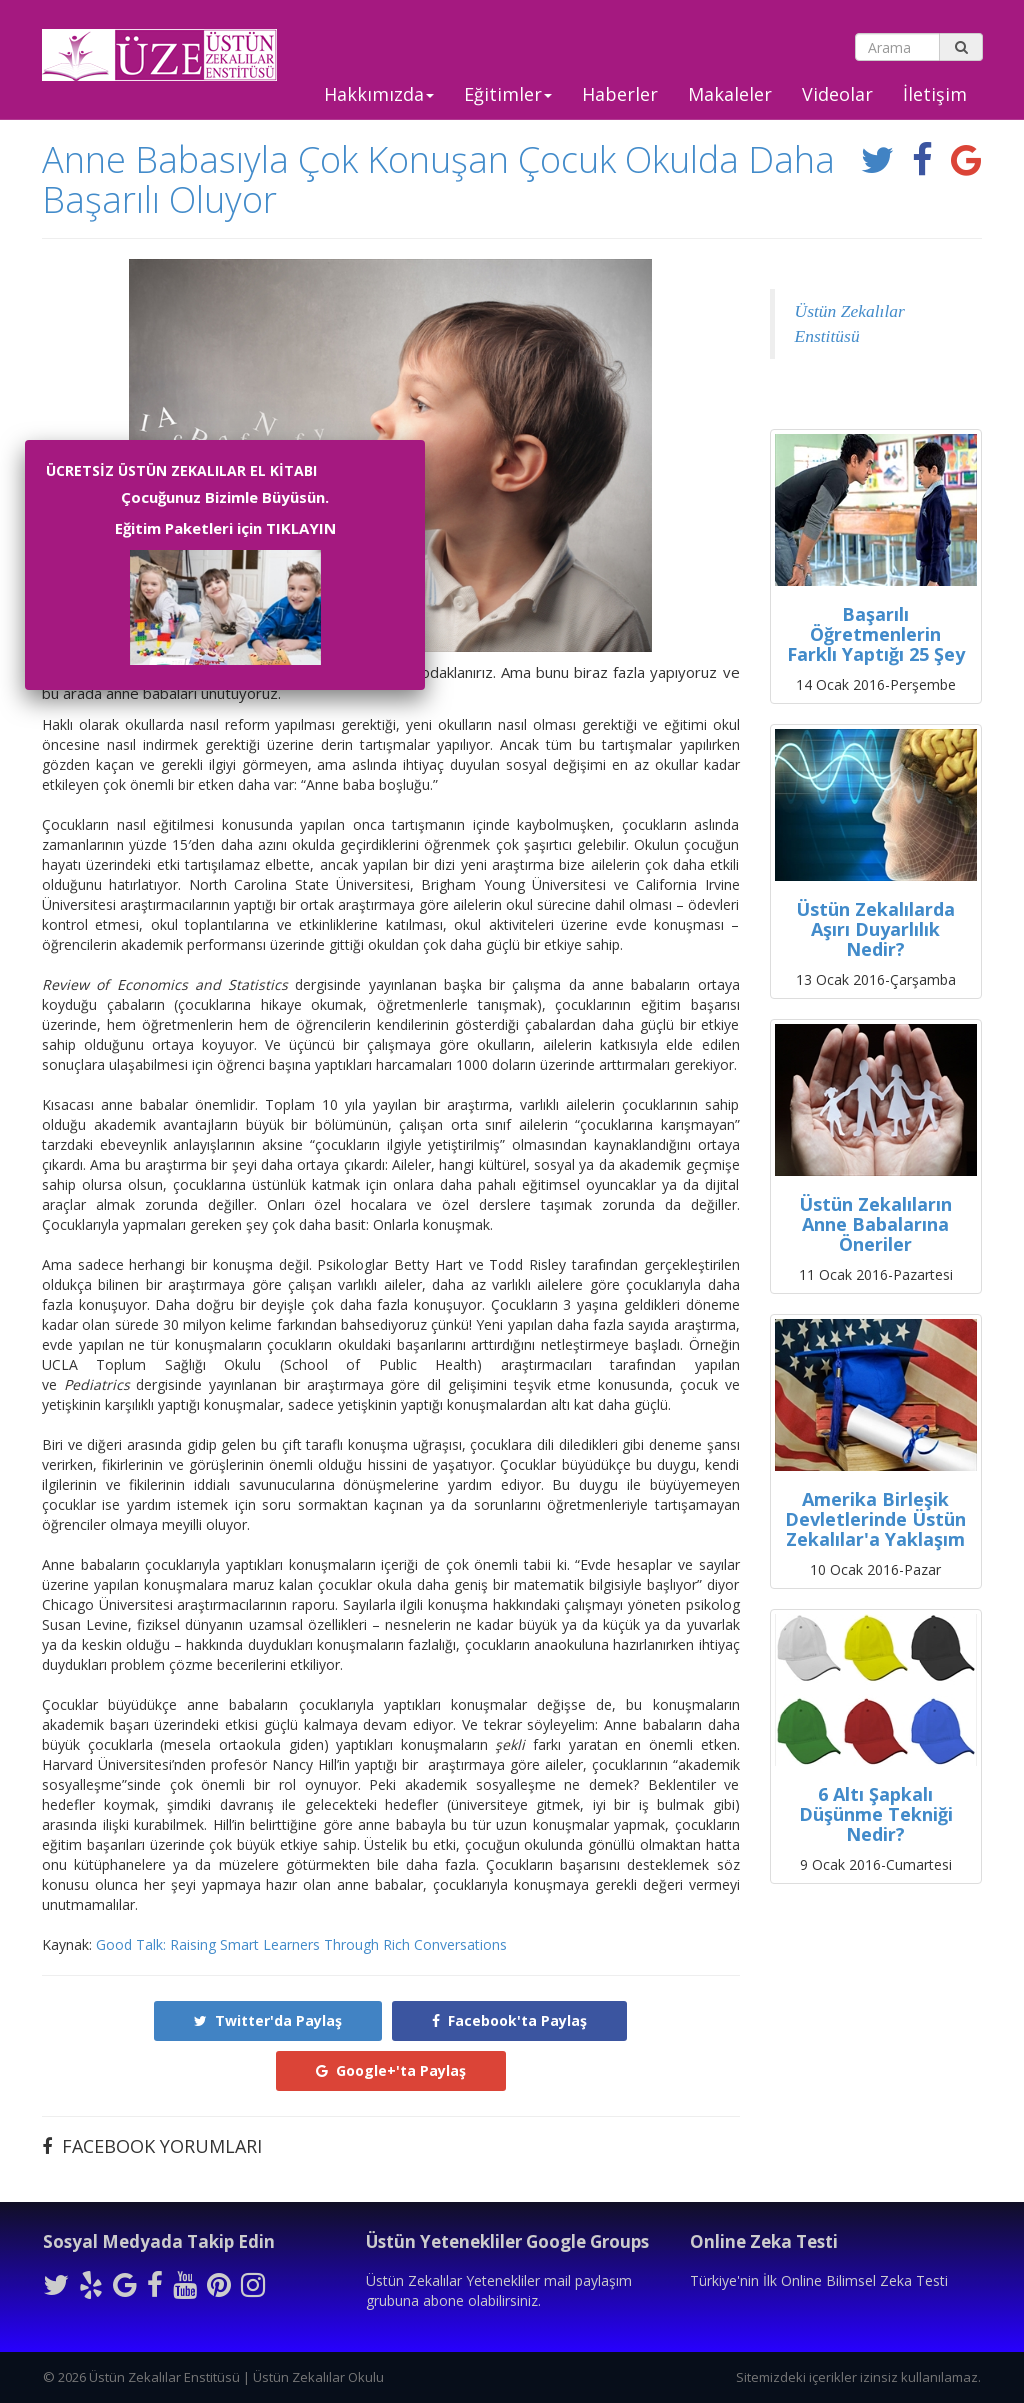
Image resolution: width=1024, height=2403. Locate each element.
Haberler (620, 94)
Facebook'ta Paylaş (509, 2020)
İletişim (935, 94)
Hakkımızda (379, 94)
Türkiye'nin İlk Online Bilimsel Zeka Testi (819, 2280)
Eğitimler (508, 94)
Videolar (837, 94)
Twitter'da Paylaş (268, 2020)
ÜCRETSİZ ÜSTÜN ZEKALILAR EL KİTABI (181, 470)
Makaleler (730, 94)
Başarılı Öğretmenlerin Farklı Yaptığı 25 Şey (876, 634)
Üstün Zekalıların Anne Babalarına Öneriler (875, 1224)
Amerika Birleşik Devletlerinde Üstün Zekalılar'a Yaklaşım (875, 1519)
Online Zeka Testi (764, 2241)
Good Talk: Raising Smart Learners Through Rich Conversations (301, 1944)
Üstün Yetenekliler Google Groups (507, 2241)
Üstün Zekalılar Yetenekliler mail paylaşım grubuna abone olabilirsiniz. (499, 2290)
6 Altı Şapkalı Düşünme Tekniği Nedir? (876, 1814)
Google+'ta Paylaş (391, 2070)
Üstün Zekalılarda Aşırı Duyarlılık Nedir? (875, 929)
